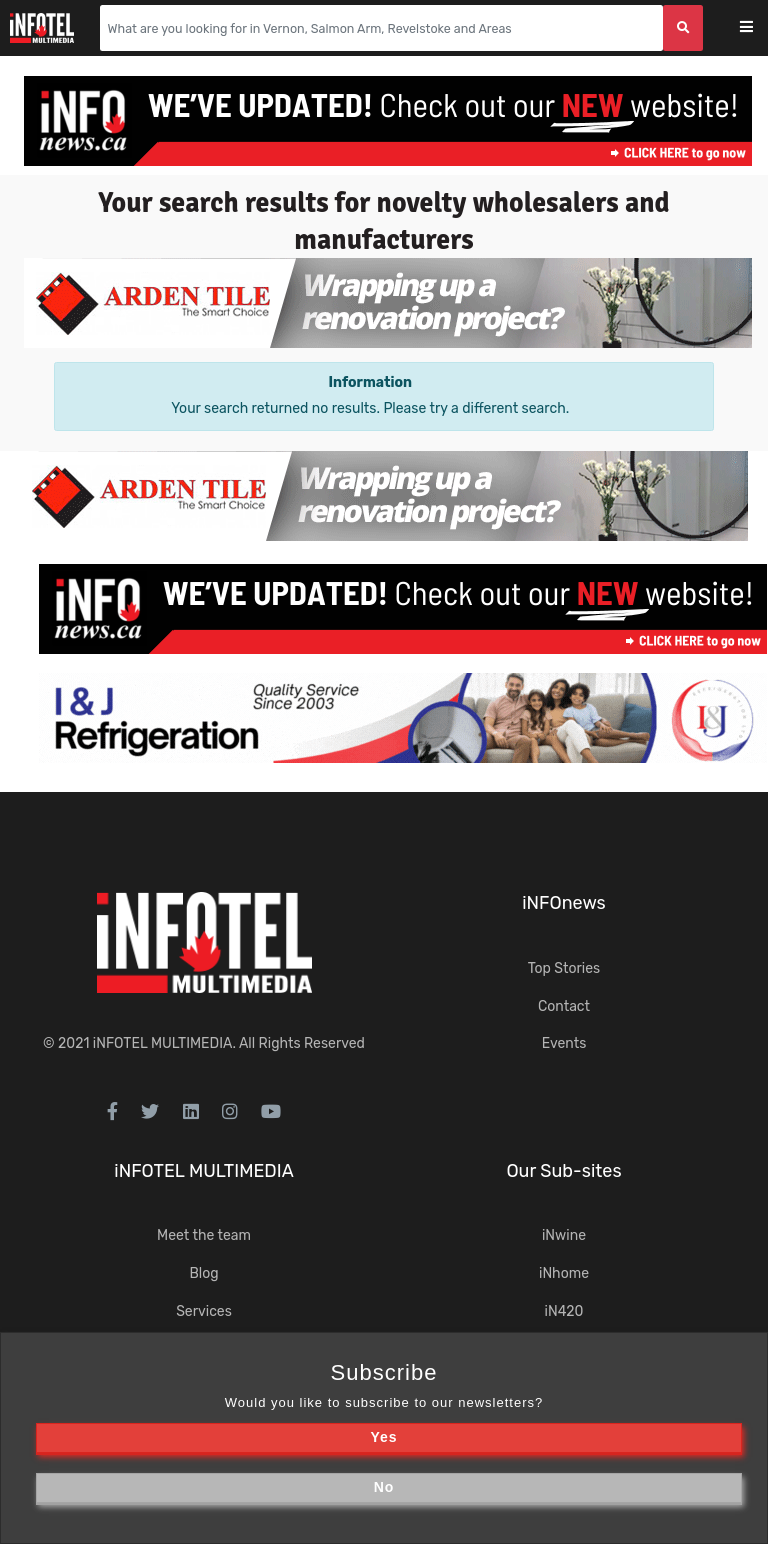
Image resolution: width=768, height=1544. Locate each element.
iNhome (564, 1273)
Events (564, 1043)
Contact (564, 1006)
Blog (203, 1273)
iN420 (564, 1311)
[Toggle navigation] (759, 28)
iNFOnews (564, 903)
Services (204, 1311)
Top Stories (564, 968)
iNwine (564, 1235)
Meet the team (204, 1235)
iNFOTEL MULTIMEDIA (163, 1043)
